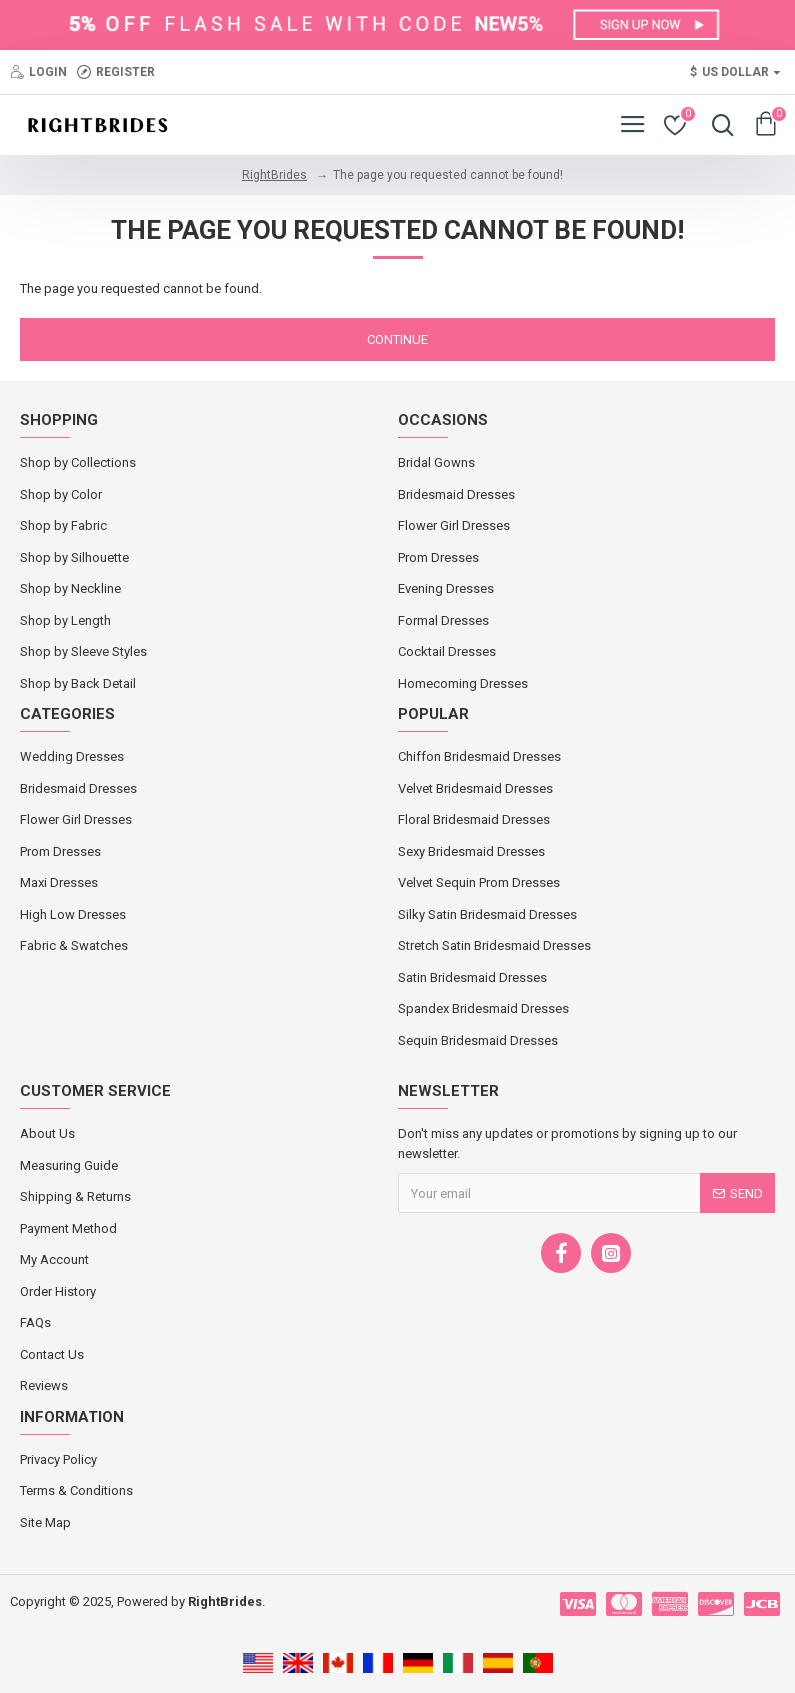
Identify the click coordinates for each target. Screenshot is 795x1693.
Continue (397, 339)
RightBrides (274, 175)
